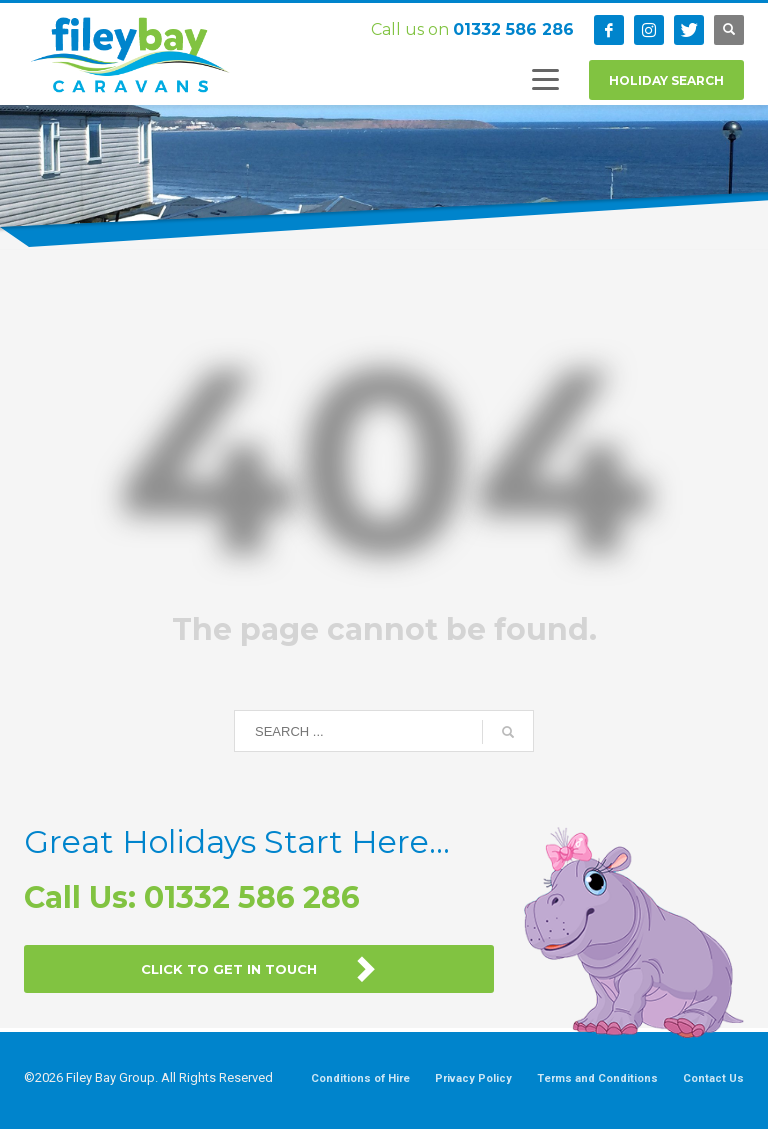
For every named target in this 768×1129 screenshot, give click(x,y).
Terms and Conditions (597, 1078)
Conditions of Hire (360, 1078)
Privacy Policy (473, 1078)
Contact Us (713, 1078)
